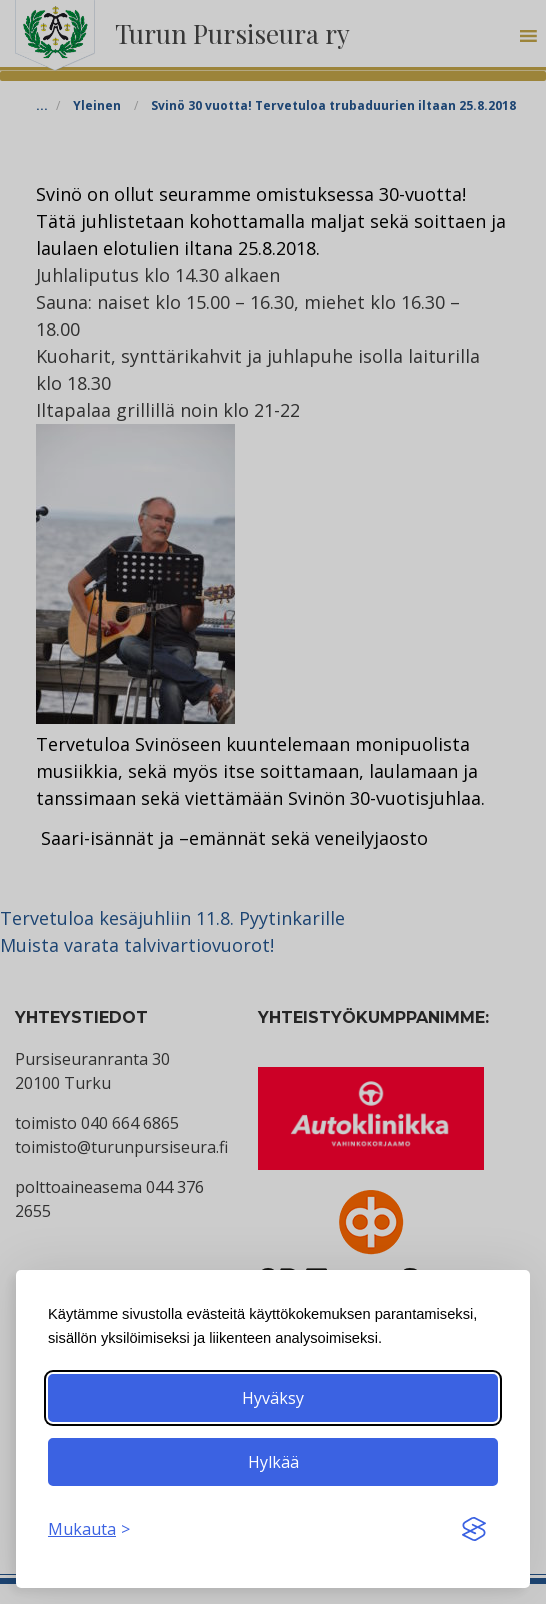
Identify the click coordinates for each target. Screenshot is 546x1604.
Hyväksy (273, 1398)
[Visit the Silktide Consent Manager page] (474, 1529)
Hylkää (273, 1462)
